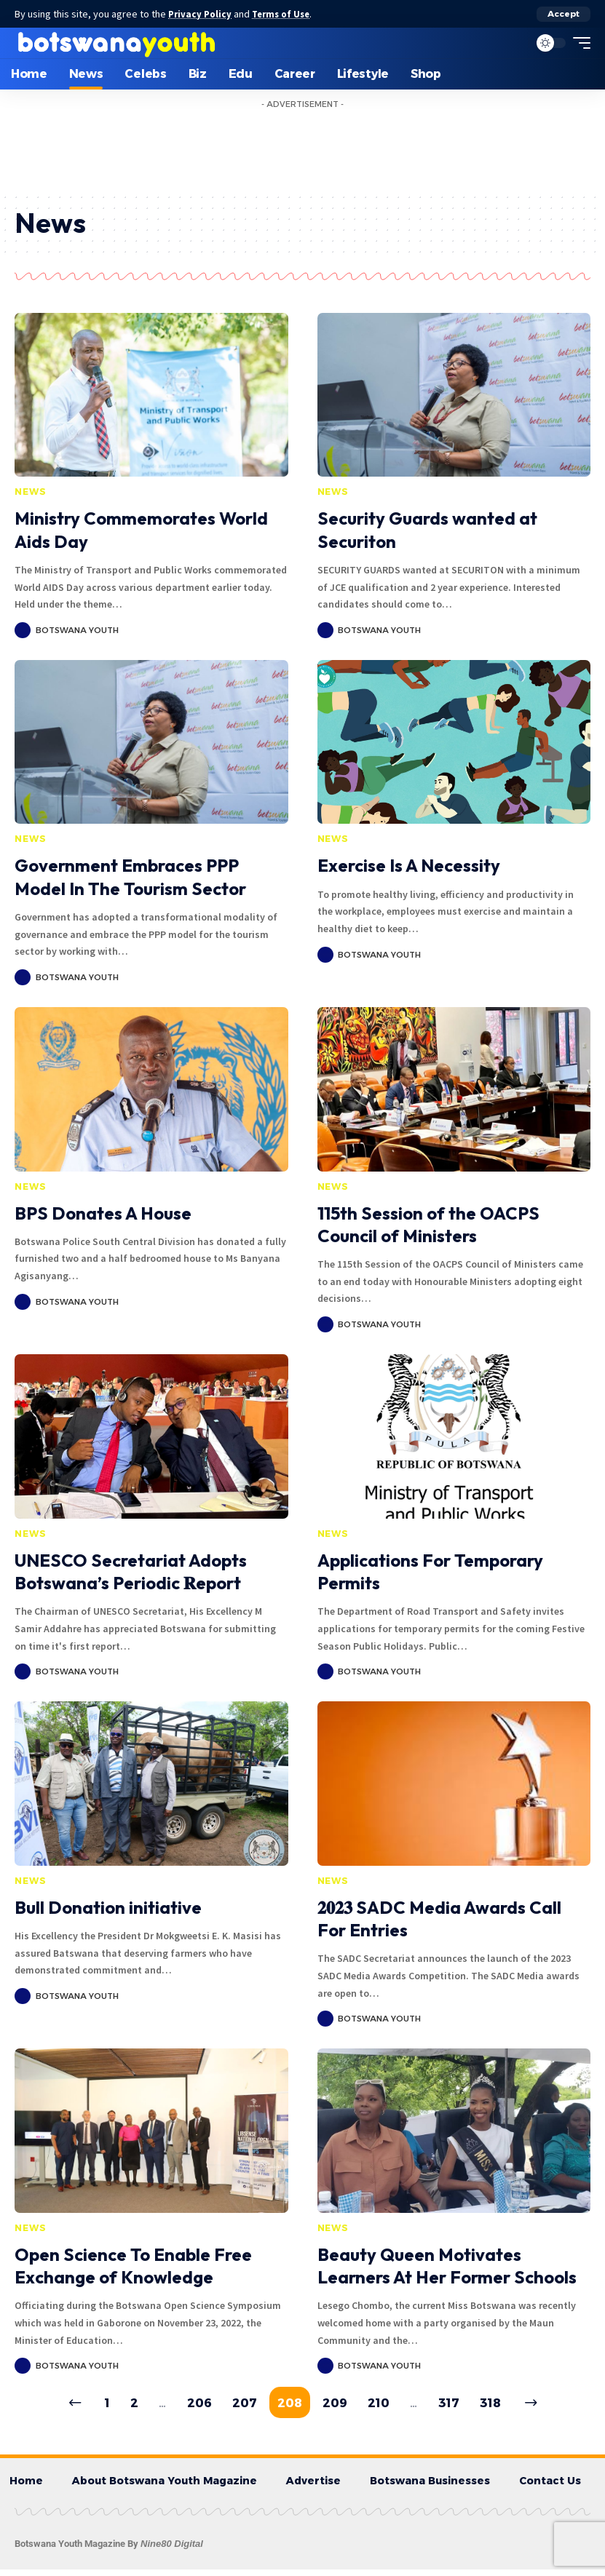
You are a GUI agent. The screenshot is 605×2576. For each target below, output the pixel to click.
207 (238, 2405)
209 (337, 2405)
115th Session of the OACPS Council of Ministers (428, 1224)
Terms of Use (288, 13)
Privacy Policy (202, 13)
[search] (514, 43)
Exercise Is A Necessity (408, 865)
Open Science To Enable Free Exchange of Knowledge (133, 2265)
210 (385, 2405)
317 (461, 2405)
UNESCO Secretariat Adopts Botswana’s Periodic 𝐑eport (131, 1571)
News (30, 491)
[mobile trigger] (578, 43)
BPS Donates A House (103, 1213)
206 (188, 2405)
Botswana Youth (77, 630)
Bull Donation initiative (108, 1907)
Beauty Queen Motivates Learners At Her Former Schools (447, 2265)
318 (506, 2405)
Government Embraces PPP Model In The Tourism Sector (130, 876)
